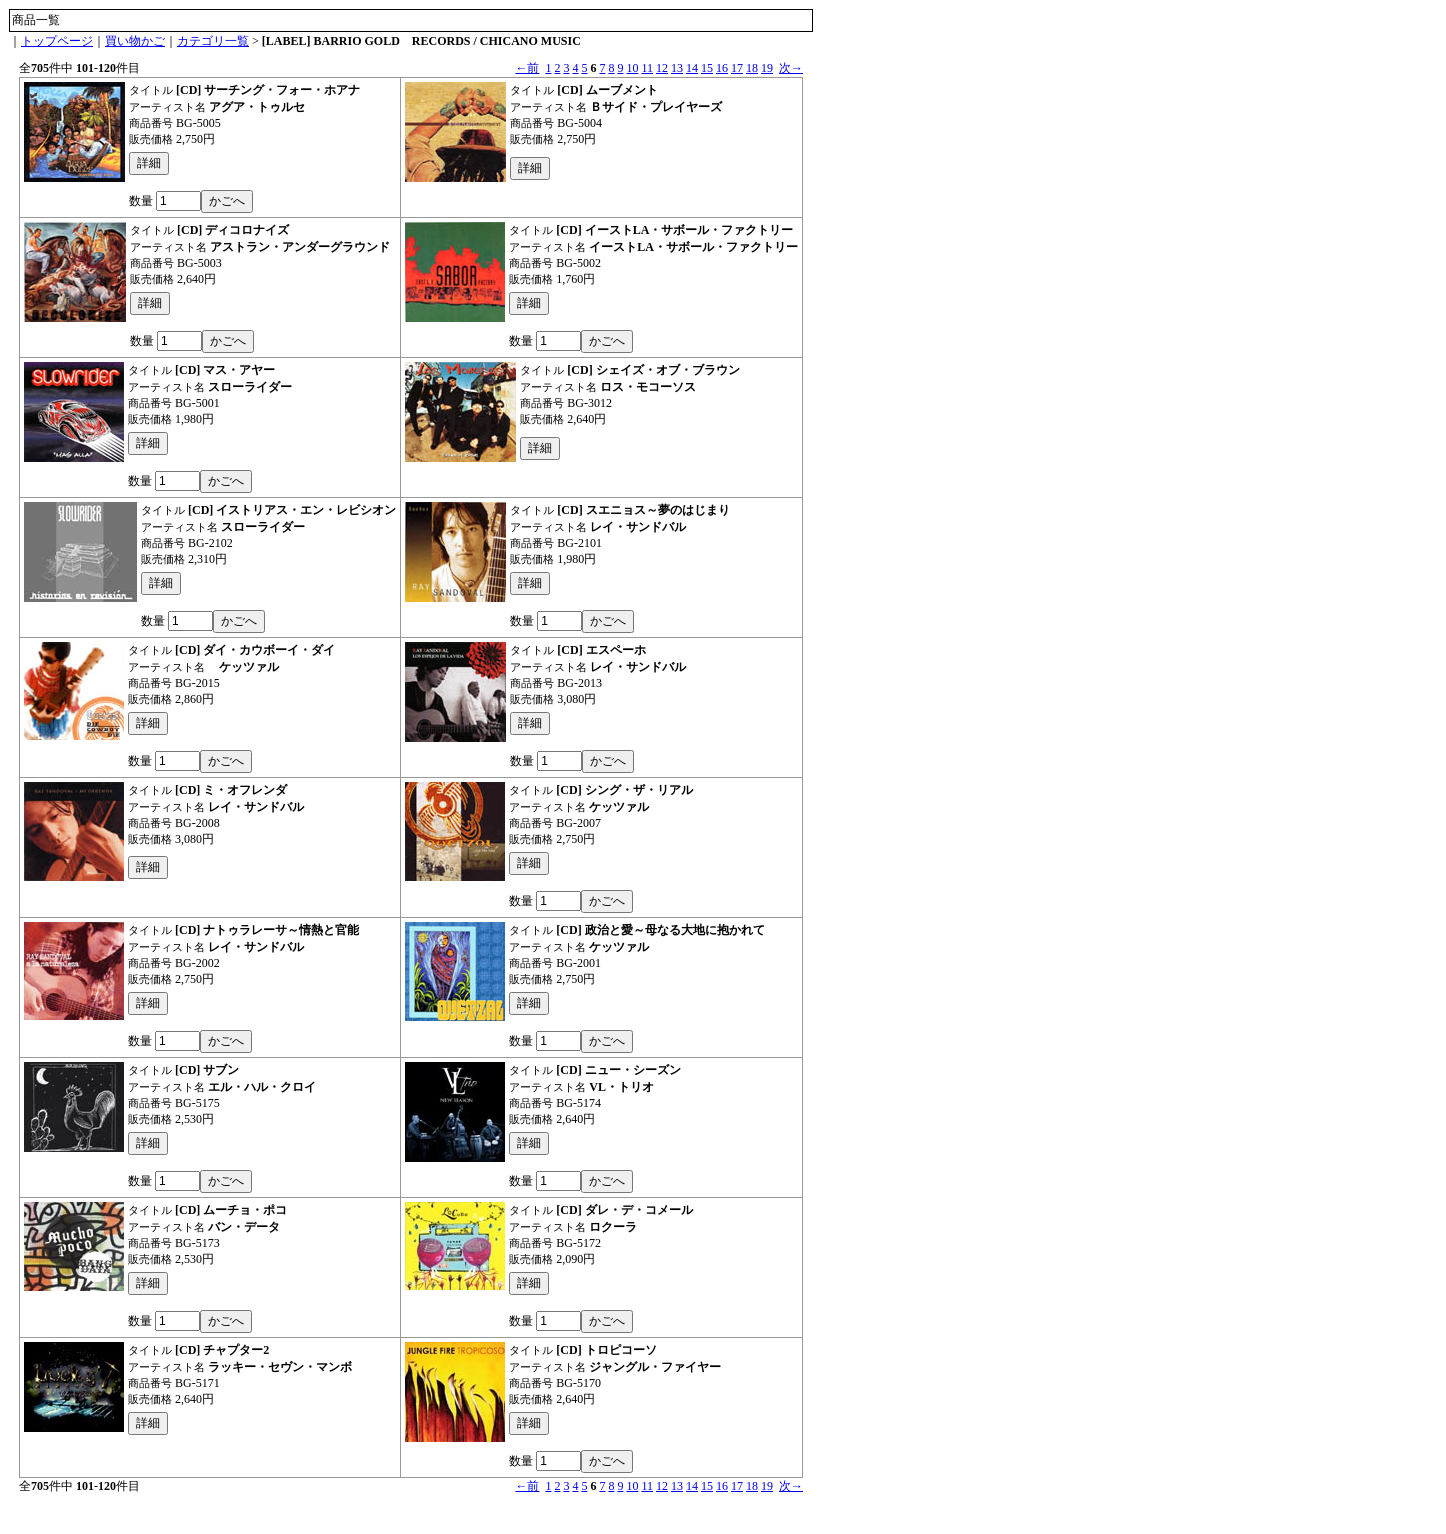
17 (737, 68)
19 (767, 68)
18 (752, 68)
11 (647, 68)
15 (707, 68)
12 (662, 68)
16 (722, 68)
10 (632, 68)
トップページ (57, 41)
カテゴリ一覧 (213, 41)
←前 (527, 68)
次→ (791, 68)
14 (692, 68)
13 (677, 68)
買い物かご (135, 41)
